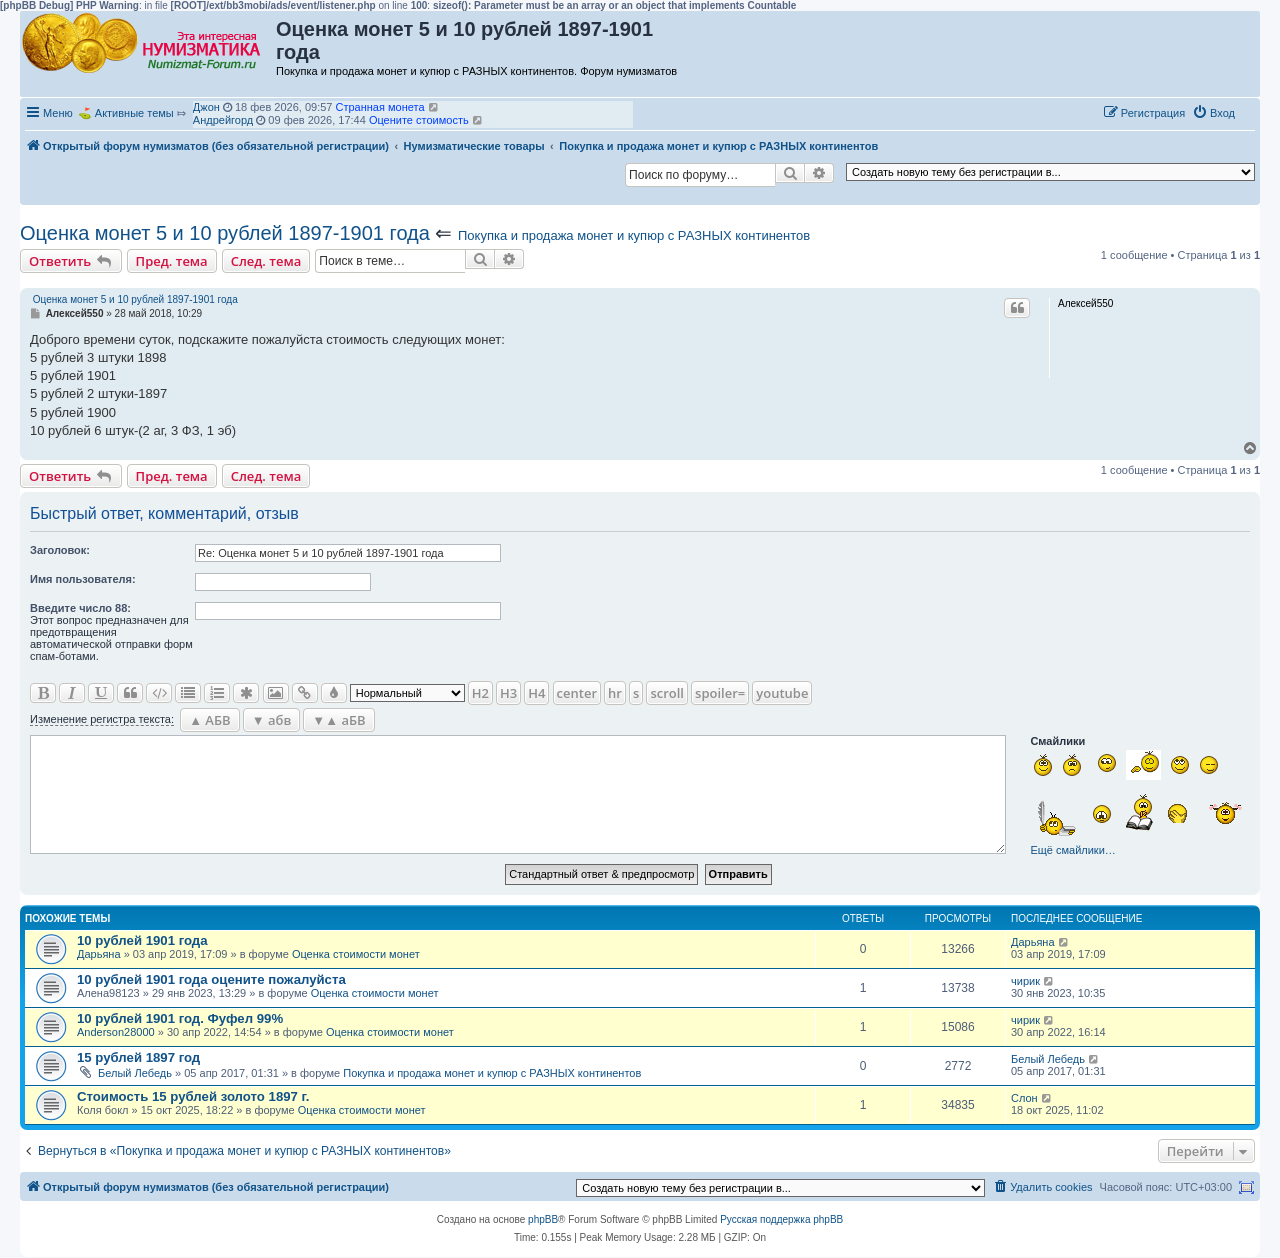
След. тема (266, 261)
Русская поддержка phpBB (781, 1219)
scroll (667, 693)
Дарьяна (99, 954)
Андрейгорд (223, 120)
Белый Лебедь (135, 1073)
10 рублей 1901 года (142, 940)
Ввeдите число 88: (80, 608)
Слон (1024, 1098)
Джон (206, 107)
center (577, 693)
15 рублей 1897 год (138, 1057)
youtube (782, 693)
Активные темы (134, 113)
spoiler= (720, 693)
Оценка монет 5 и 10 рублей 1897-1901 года (225, 233)
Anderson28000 (116, 1032)
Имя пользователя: (83, 579)
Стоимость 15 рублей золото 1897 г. (193, 1096)
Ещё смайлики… (1072, 850)
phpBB (543, 1219)
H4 (536, 693)
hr (615, 693)
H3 (508, 693)
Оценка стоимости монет (356, 954)
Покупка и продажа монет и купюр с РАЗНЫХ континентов (634, 235)
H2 (480, 693)
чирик (1025, 981)
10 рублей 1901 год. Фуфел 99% (180, 1018)
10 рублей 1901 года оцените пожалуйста (211, 979)
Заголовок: (60, 550)
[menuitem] (1213, 113)
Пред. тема (172, 261)
